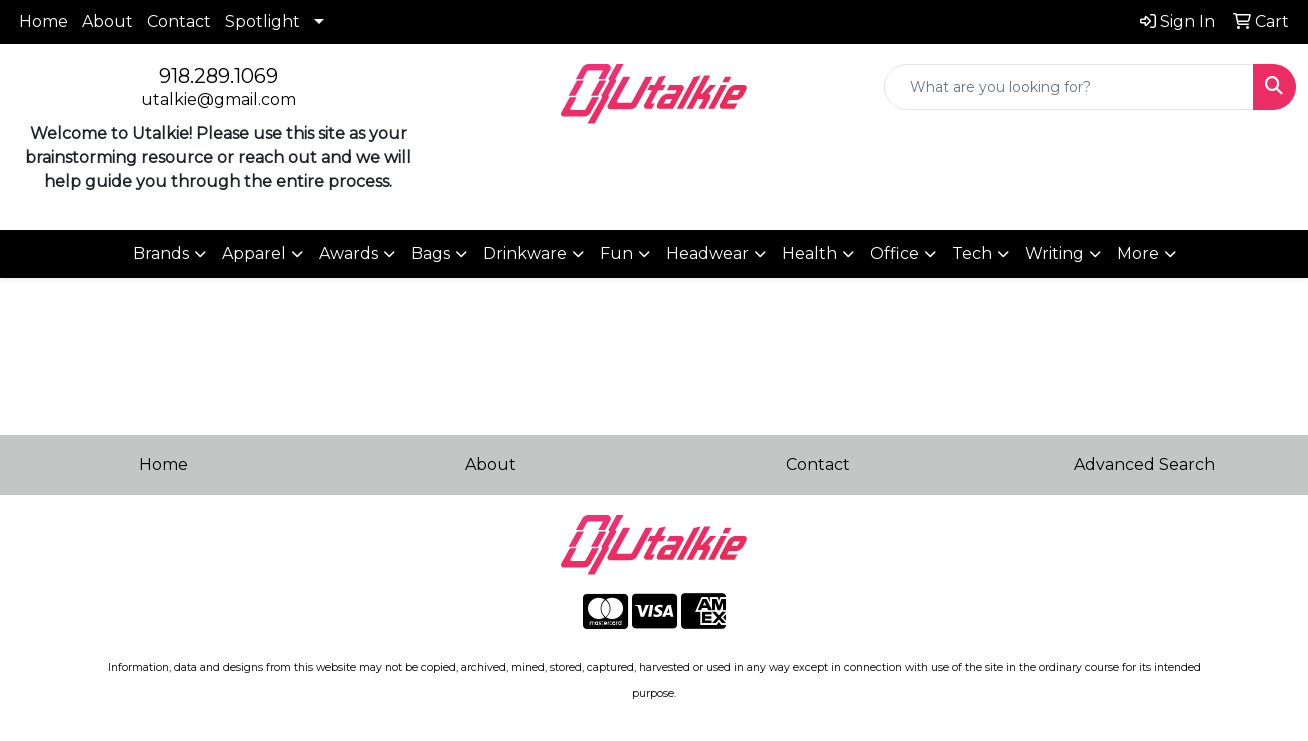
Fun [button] (616, 253)
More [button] (1138, 253)
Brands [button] (161, 253)
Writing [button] (1054, 253)
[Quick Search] (1069, 87)
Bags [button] (430, 253)
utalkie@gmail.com (218, 99)
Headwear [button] (707, 253)
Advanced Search (1144, 464)
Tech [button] (972, 253)
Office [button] (894, 253)
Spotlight (262, 21)
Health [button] (809, 253)
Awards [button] (348, 253)
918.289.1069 (218, 76)
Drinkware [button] (525, 253)
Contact (179, 21)
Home (43, 21)
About (107, 21)
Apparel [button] (254, 253)
